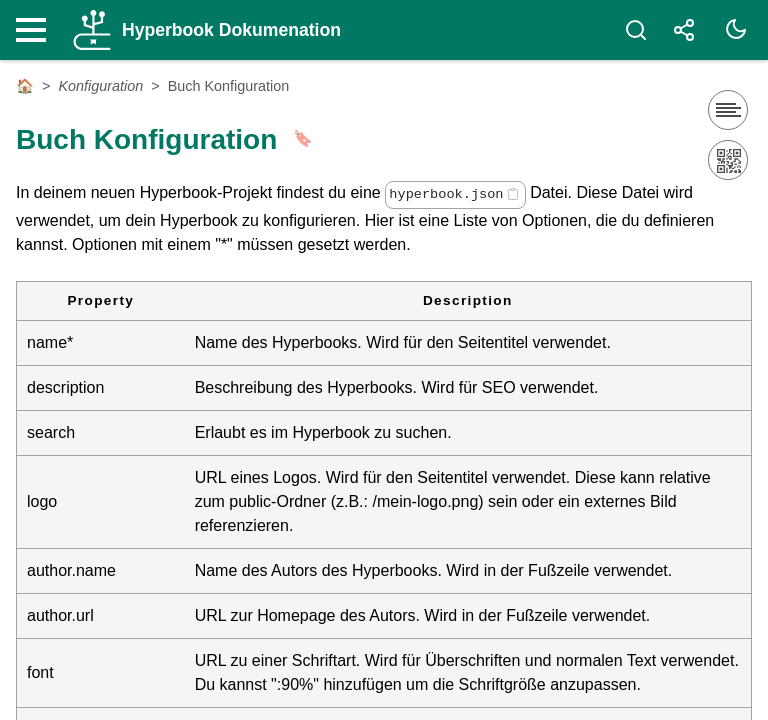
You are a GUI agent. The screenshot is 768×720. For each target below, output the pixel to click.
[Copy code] (513, 194)
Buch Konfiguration (229, 86)
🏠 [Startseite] (25, 86)
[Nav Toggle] (36, 30)
